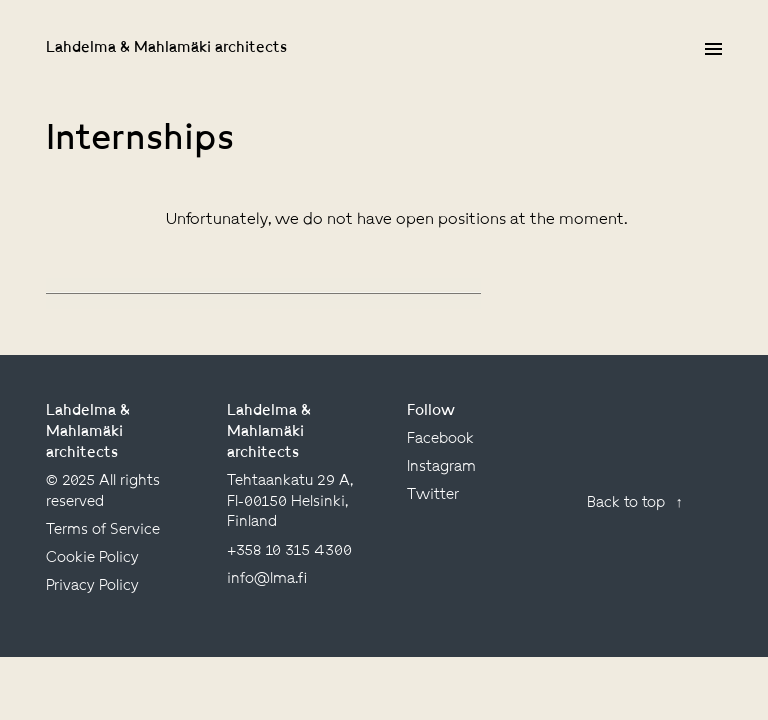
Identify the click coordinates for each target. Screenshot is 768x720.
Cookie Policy (92, 558)
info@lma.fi (267, 579)
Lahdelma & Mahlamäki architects (166, 48)
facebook (440, 439)
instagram (441, 467)
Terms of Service (103, 530)
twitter (433, 495)
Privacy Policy (92, 586)
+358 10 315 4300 (289, 551)
